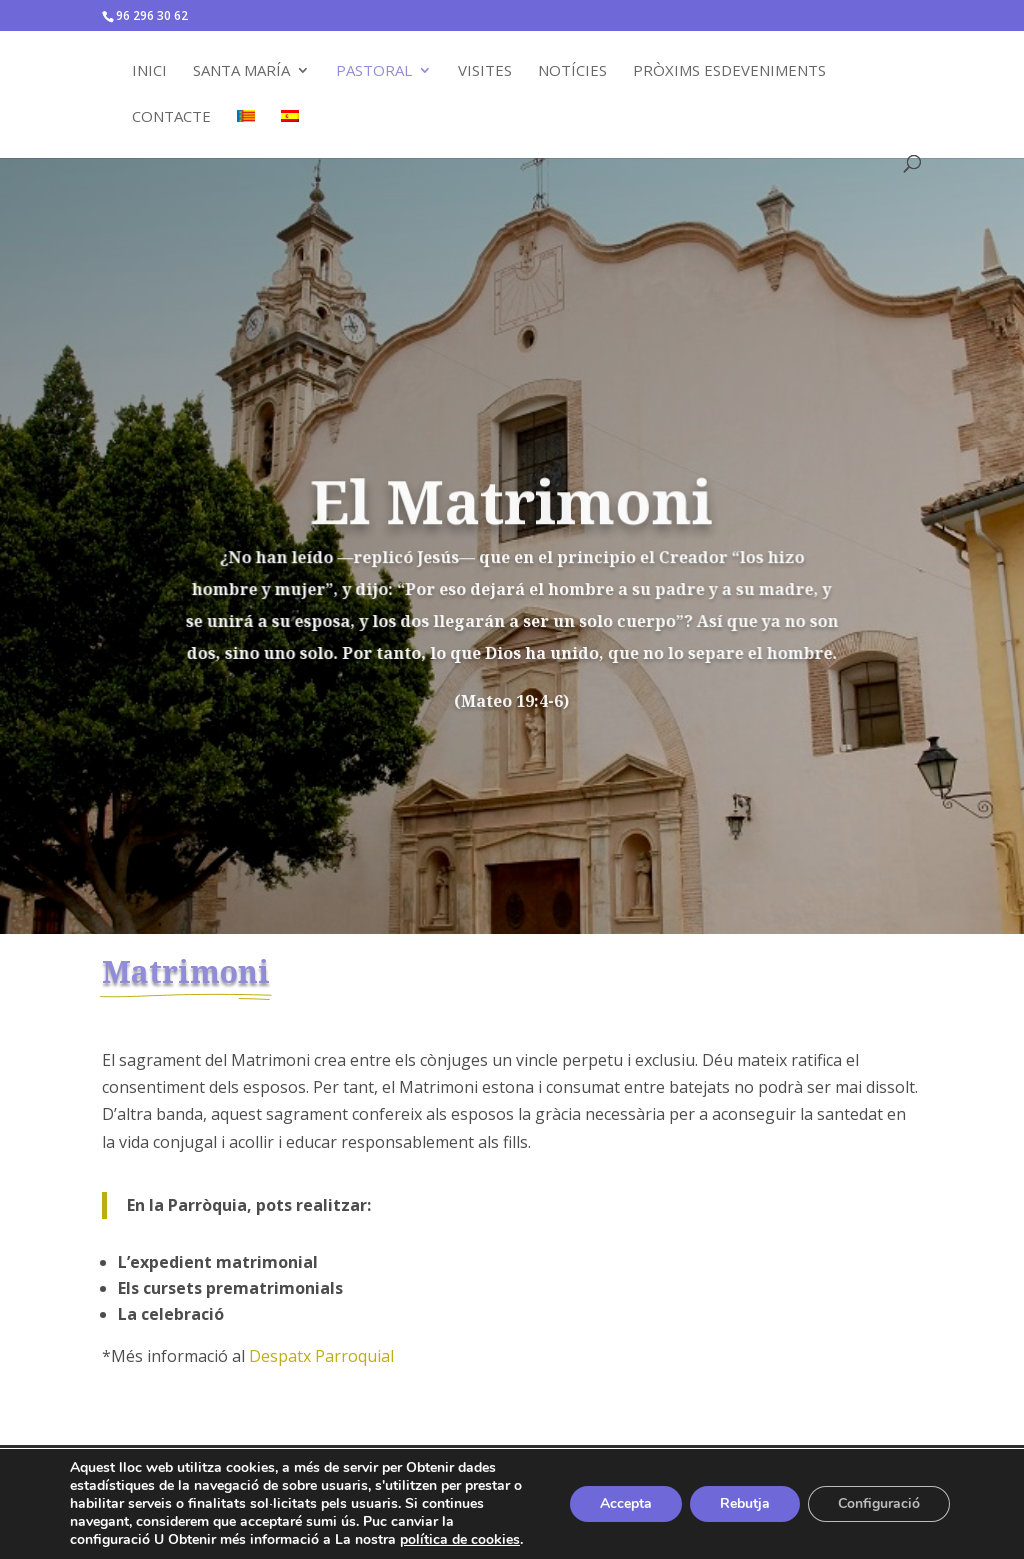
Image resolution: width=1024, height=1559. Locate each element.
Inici (149, 71)
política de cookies (460, 1539)
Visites (485, 71)
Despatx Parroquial (321, 1356)
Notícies (572, 71)
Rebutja (745, 1503)
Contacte (171, 117)
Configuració (879, 1503)
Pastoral (374, 71)
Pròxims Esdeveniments (729, 71)
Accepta (626, 1503)
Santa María (241, 71)
